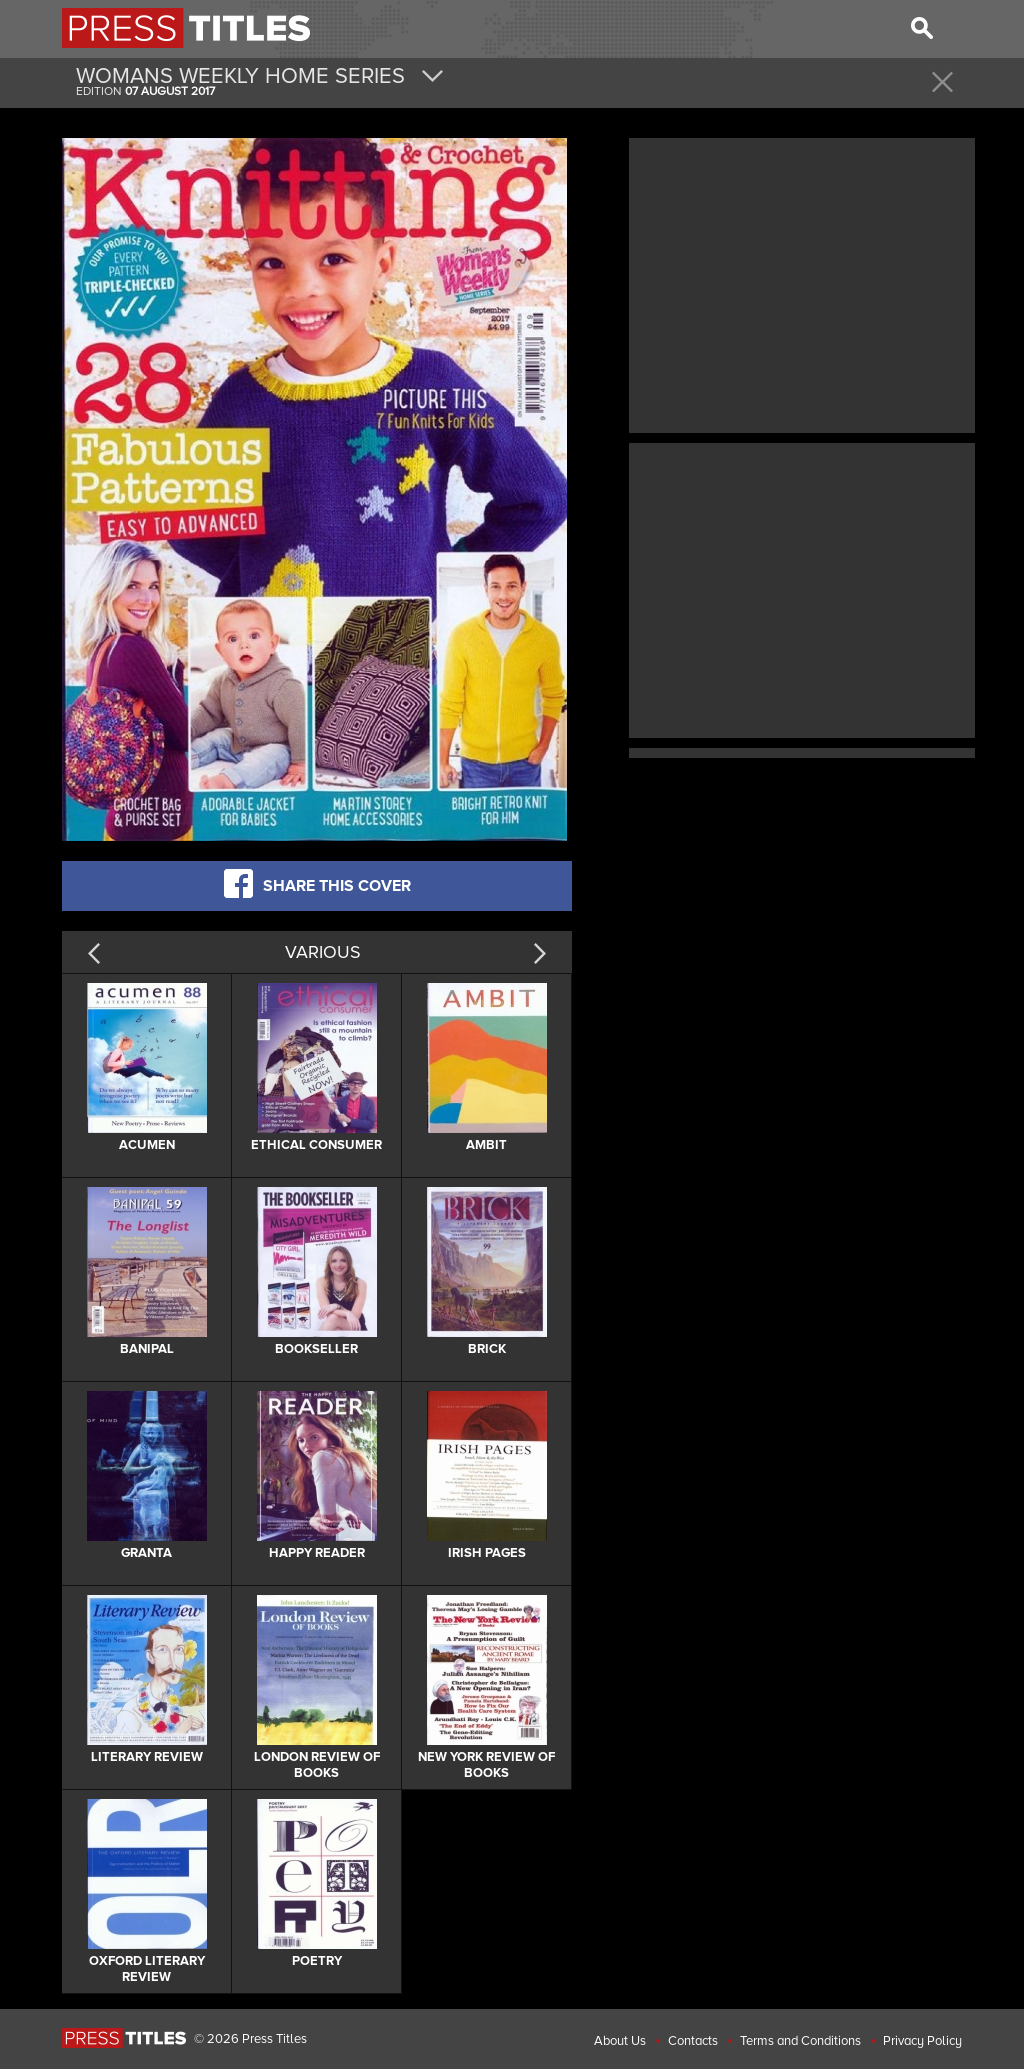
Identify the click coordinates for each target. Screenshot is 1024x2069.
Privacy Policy (922, 2041)
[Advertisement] (802, 283)
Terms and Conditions (800, 2041)
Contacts (693, 2041)
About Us (620, 2041)
